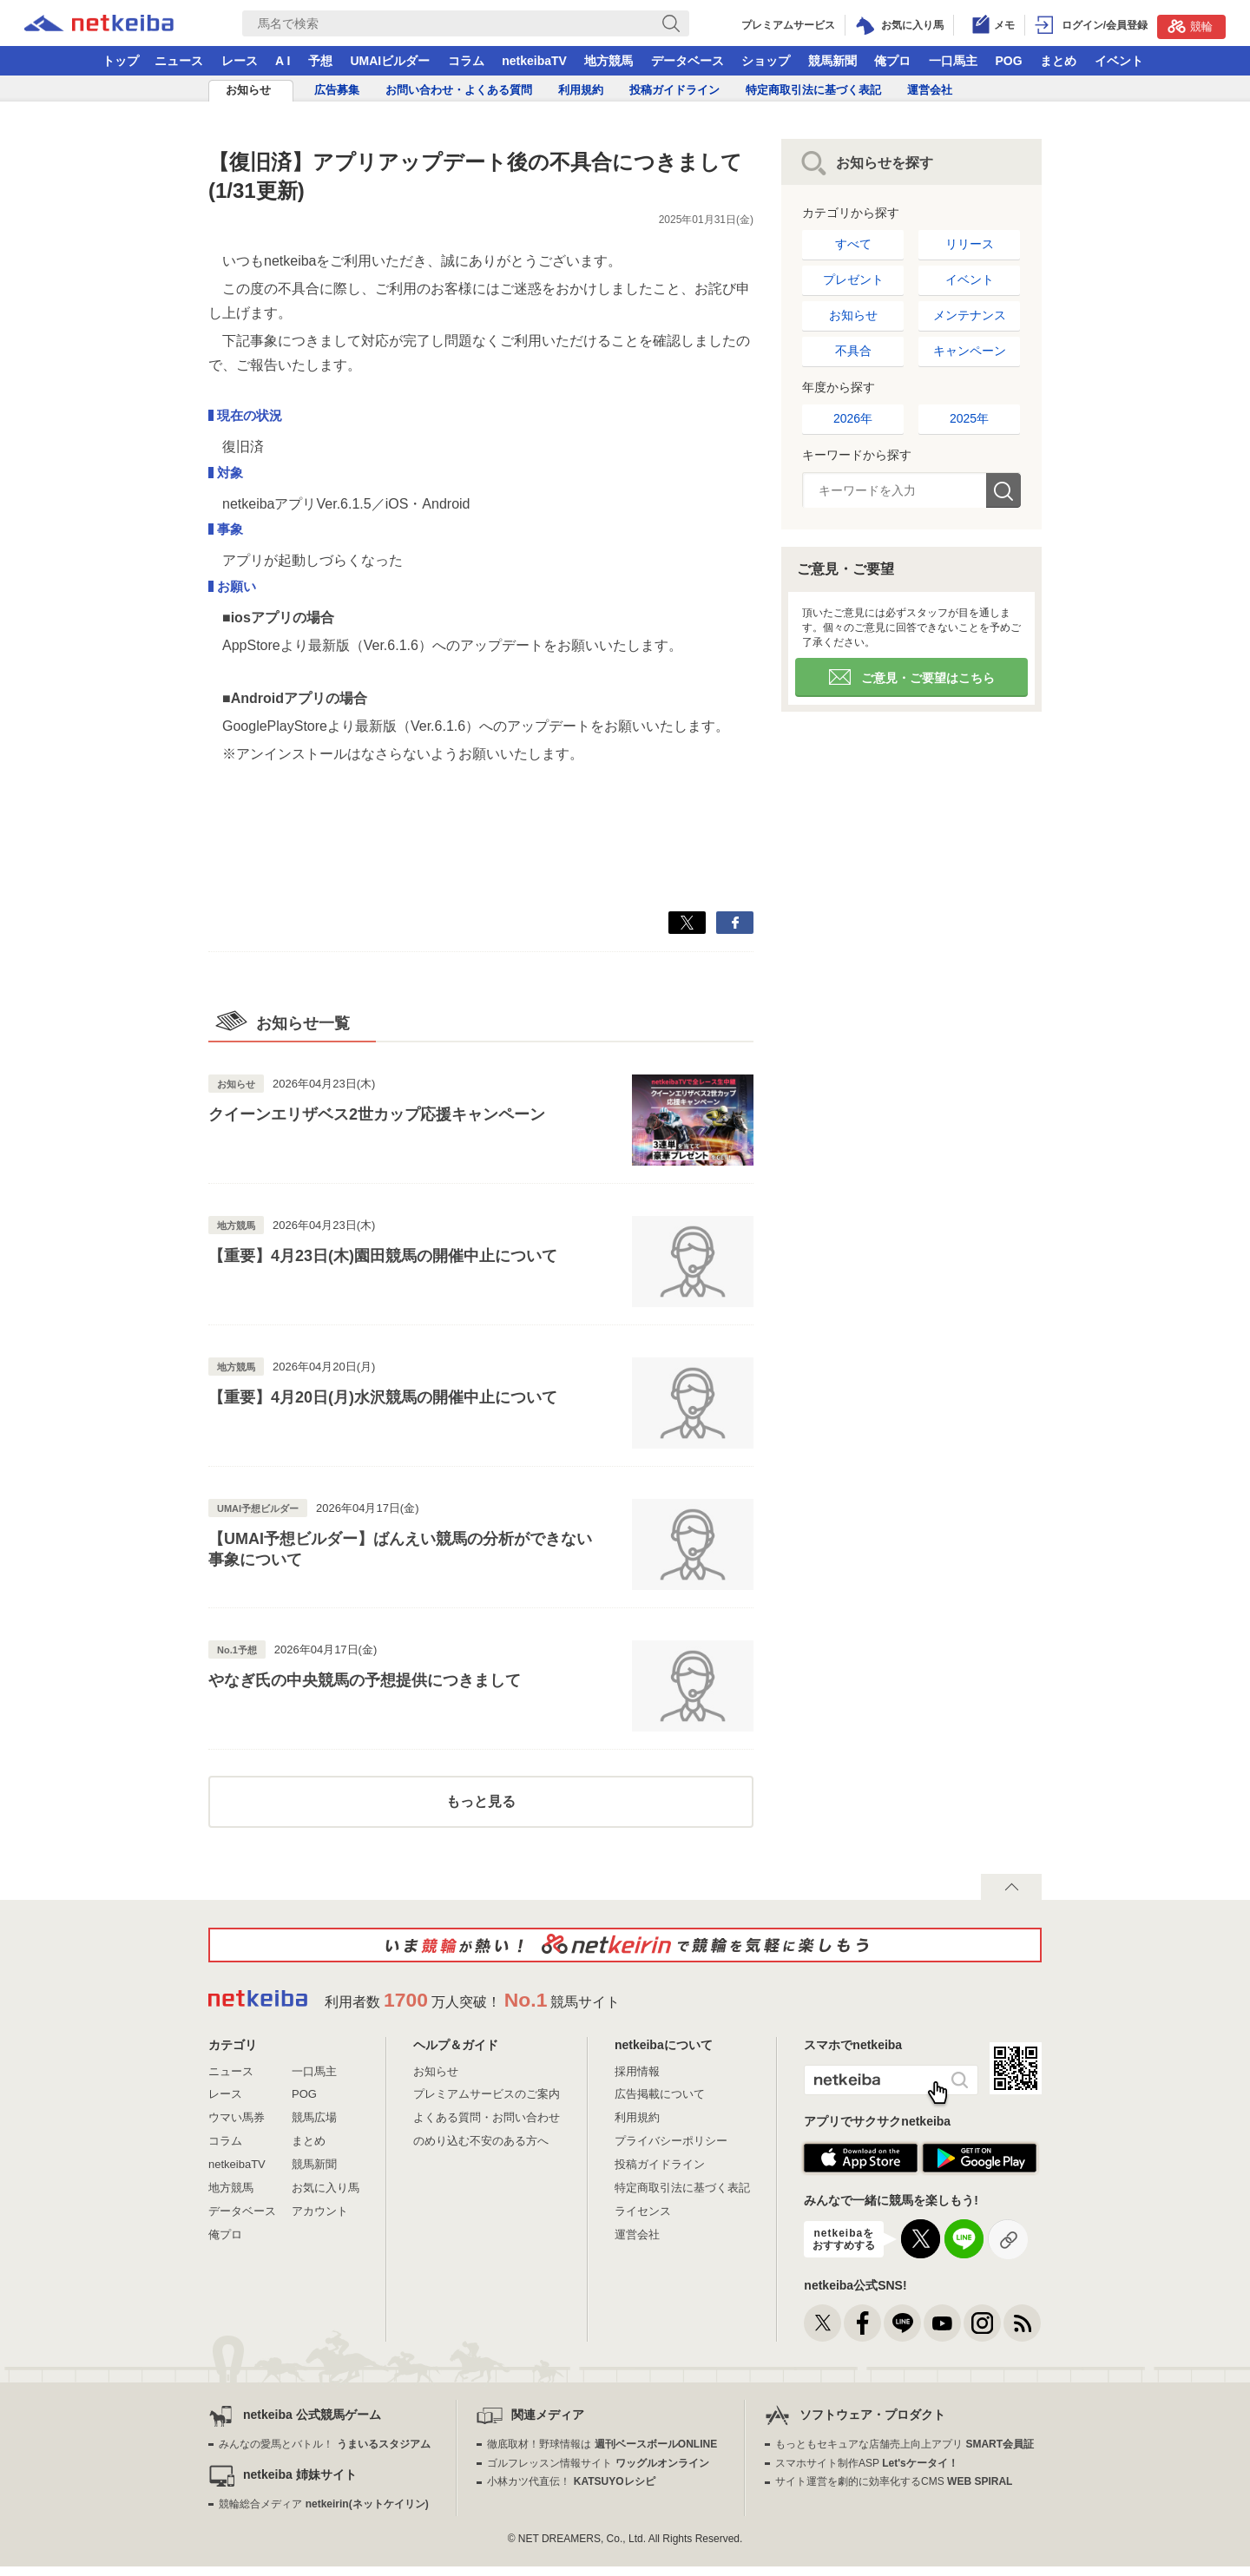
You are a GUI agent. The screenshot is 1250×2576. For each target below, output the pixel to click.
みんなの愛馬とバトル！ (324, 2444)
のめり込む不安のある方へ (481, 2140)
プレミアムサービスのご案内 (486, 2093)
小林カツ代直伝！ (571, 2481)
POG (1008, 61)
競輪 (1190, 26)
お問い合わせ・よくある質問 (458, 89)
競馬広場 (314, 2117)
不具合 (853, 351)
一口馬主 (953, 61)
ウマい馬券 (236, 2117)
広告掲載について (660, 2093)
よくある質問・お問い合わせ (486, 2117)
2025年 (969, 418)
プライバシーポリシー (671, 2140)
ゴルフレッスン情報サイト (597, 2463)
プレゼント (853, 279)
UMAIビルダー (390, 61)
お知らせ (248, 89)
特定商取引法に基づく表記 (813, 89)
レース (239, 61)
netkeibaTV (534, 61)
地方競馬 (608, 61)
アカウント (320, 2211)
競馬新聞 (832, 61)
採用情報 (637, 2071)
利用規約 (580, 89)
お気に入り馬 (325, 2187)
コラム (466, 61)
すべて (853, 244)
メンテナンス (969, 315)
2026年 (852, 418)
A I (282, 61)
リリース (969, 244)
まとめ (1058, 61)
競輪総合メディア (323, 2504)
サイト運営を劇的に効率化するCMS (893, 2481)
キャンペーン (969, 351)
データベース (687, 61)
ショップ (765, 61)
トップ (120, 61)
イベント (1119, 61)
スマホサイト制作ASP (866, 2463)
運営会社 (929, 89)
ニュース (179, 61)
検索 (1003, 490)
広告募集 (336, 89)
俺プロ (892, 61)
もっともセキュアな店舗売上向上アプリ (904, 2444)
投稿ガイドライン (674, 89)
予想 (320, 61)
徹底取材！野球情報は (602, 2444)
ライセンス (643, 2211)
